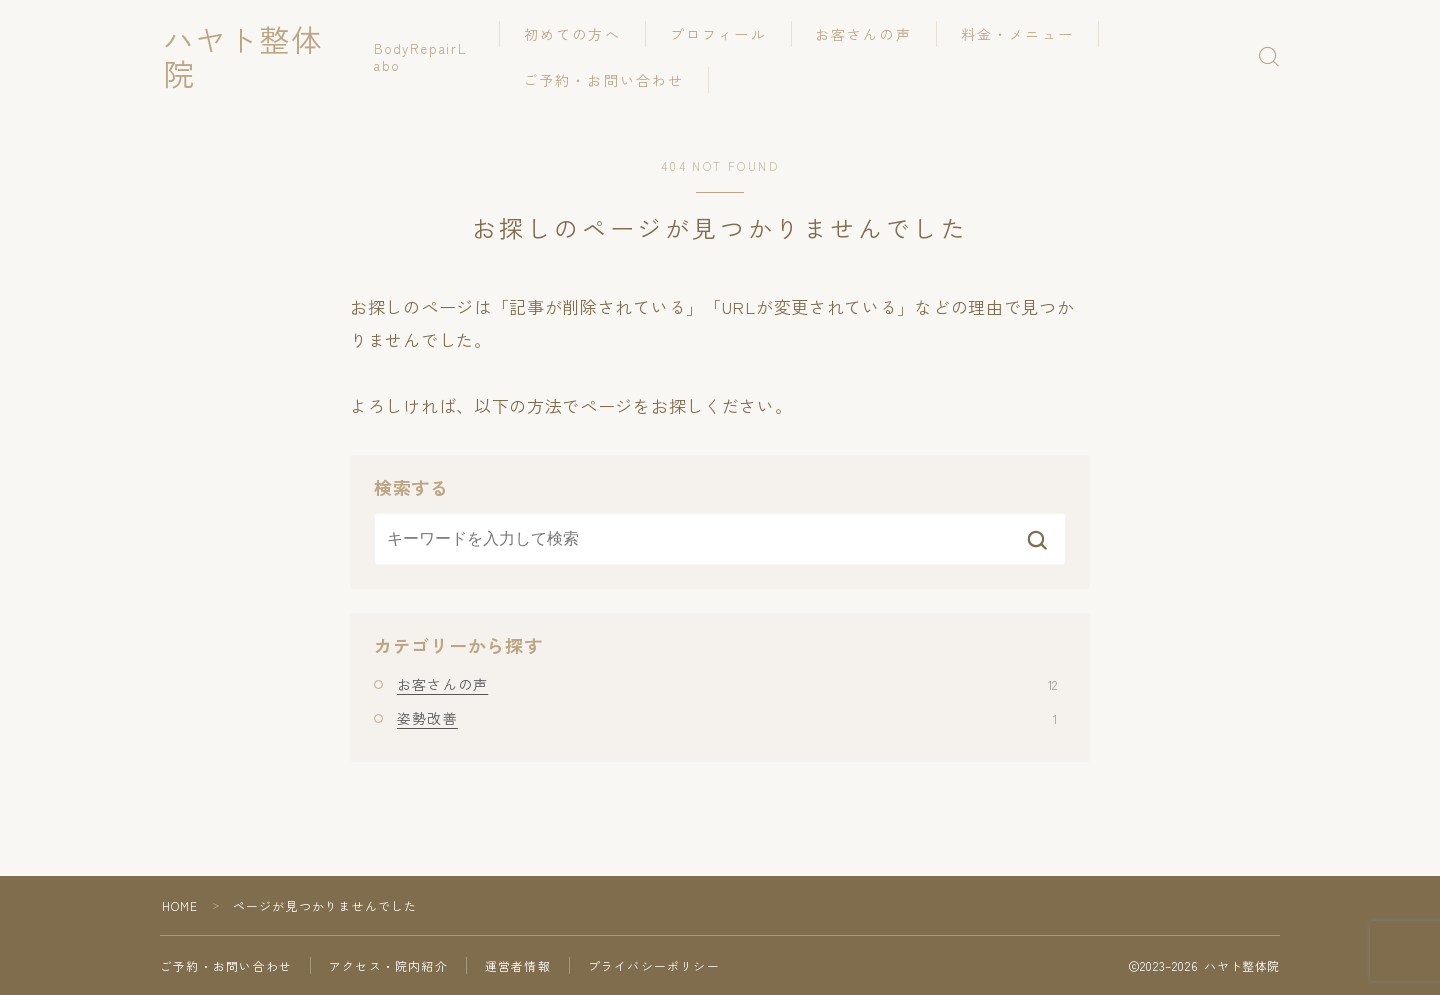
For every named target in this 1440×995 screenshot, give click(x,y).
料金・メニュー (1024, 34)
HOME (180, 905)
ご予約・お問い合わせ (610, 80)
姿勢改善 (727, 718)
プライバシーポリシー (654, 965)
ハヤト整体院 (262, 56)
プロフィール (724, 34)
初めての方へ (579, 34)
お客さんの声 (870, 34)
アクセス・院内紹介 (388, 965)
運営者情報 (518, 965)
